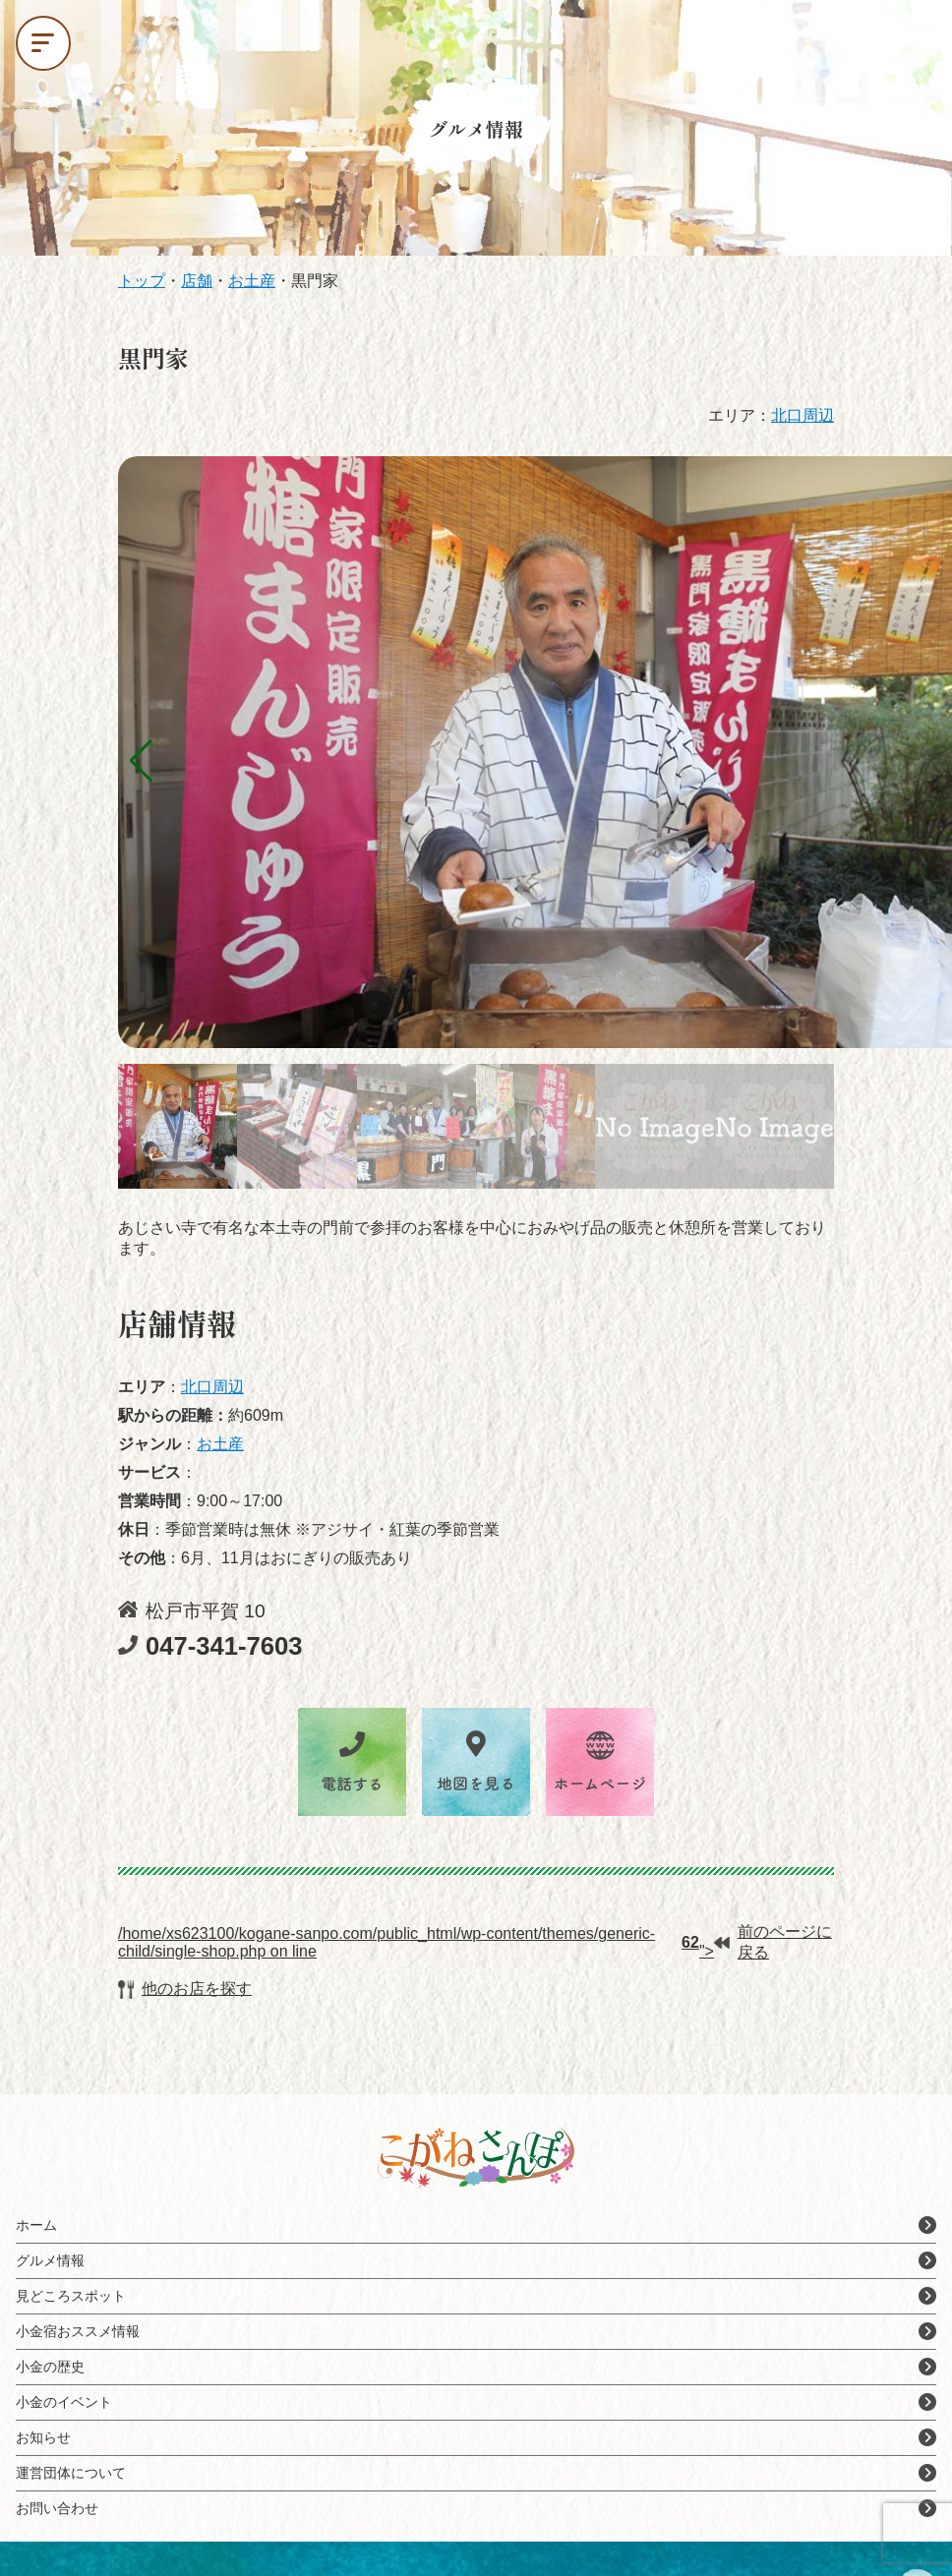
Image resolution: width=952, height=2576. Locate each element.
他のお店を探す (185, 1989)
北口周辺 (802, 415)
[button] (141, 761)
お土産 (220, 1443)
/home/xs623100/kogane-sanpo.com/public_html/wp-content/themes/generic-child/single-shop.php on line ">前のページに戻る (475, 1942)
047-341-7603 (210, 1646)
